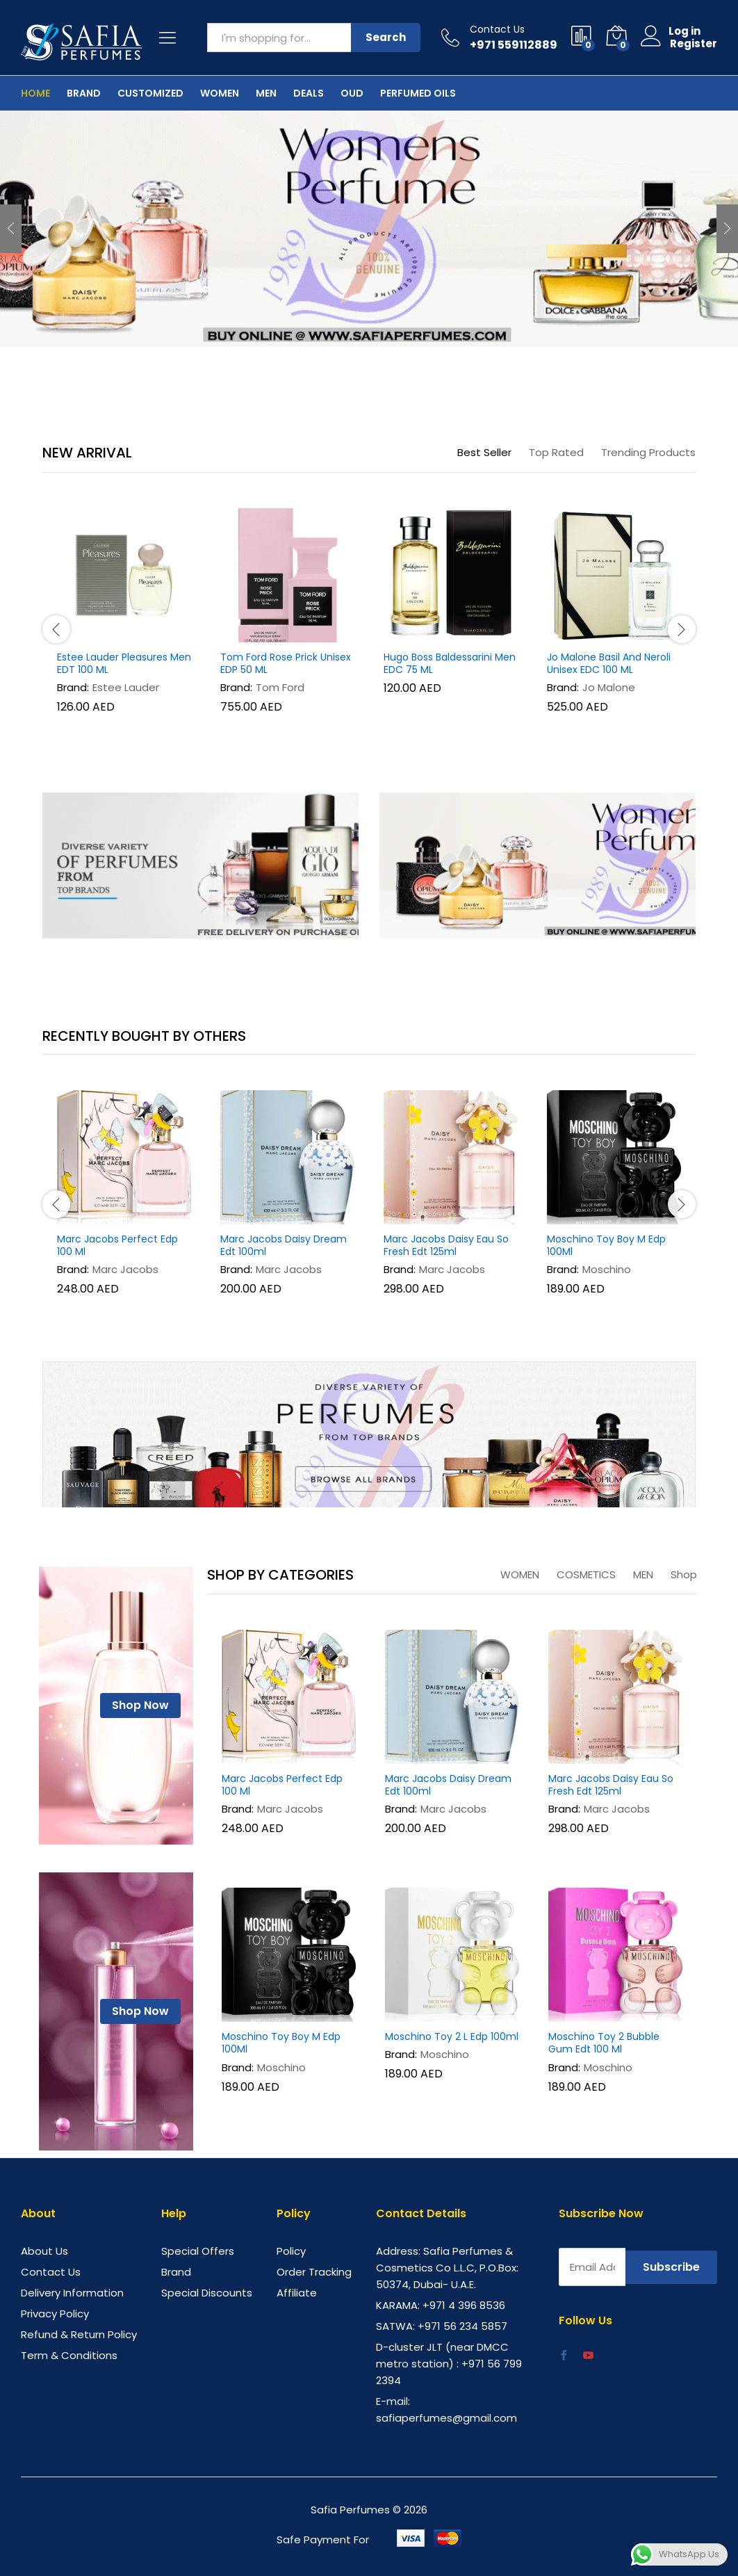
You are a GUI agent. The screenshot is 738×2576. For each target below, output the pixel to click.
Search (386, 37)
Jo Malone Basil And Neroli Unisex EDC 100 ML (609, 663)
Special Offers (197, 2251)
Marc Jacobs (125, 1269)
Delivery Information (72, 2292)
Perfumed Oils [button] (418, 93)
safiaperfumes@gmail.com (446, 2418)
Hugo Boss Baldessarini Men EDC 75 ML (450, 663)
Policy (291, 2251)
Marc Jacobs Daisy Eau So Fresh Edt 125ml (446, 1245)
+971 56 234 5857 (462, 2326)
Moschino (606, 1269)
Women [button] (219, 93)
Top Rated (556, 452)
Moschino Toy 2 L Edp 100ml (451, 2036)
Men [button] (266, 93)
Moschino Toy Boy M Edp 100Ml (606, 1245)
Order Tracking (314, 2272)
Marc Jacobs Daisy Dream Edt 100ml (283, 1245)
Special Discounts (206, 2292)
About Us (44, 2251)
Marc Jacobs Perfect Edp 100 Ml (117, 1245)
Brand (84, 93)
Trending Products (648, 452)
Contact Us (497, 29)
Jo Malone (608, 687)
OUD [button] (352, 93)
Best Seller (484, 452)
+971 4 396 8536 (464, 2305)
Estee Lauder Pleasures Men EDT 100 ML (124, 663)
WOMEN (519, 1574)
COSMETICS (586, 1574)
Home (35, 93)
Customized (150, 93)
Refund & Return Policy (79, 2334)
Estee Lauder (125, 687)
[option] (369, 229)
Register (693, 44)
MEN (643, 1574)
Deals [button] (308, 93)
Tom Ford (280, 687)
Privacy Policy (55, 2313)
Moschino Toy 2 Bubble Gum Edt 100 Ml (603, 2042)
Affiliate (297, 2292)
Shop (684, 1574)
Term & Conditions (69, 2355)
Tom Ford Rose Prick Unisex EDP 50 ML (285, 663)
